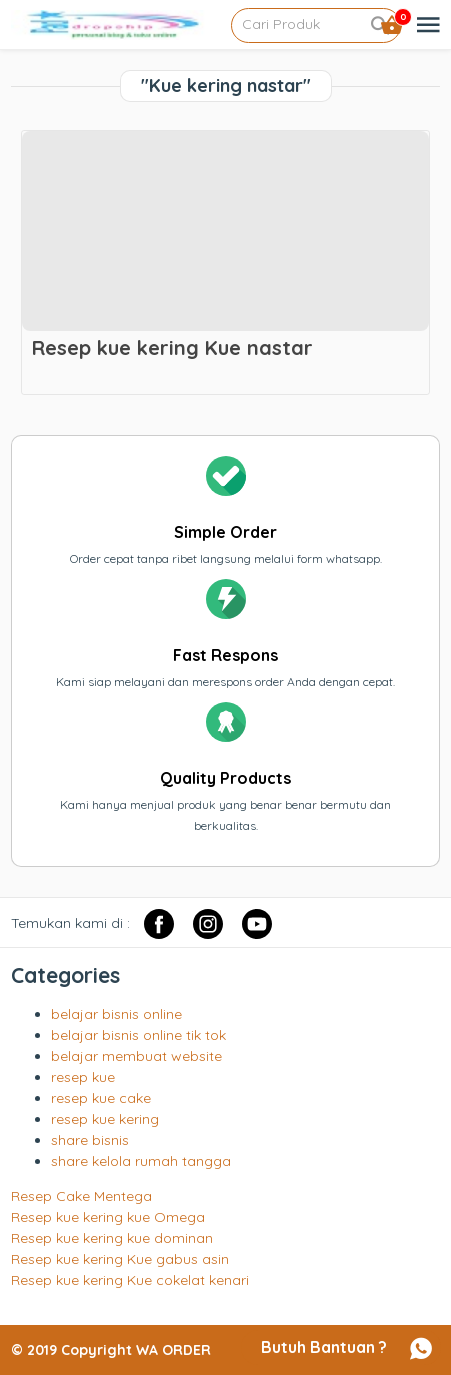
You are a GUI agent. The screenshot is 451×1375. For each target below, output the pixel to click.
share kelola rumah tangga (141, 1161)
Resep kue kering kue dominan (112, 1238)
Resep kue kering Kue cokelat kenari (130, 1280)
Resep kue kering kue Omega (108, 1217)
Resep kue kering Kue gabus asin (120, 1259)
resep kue (83, 1077)
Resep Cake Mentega (81, 1196)
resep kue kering (105, 1119)
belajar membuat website (136, 1056)
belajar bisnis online (116, 1014)
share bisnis (90, 1140)
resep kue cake (101, 1098)
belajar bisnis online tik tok (138, 1035)
